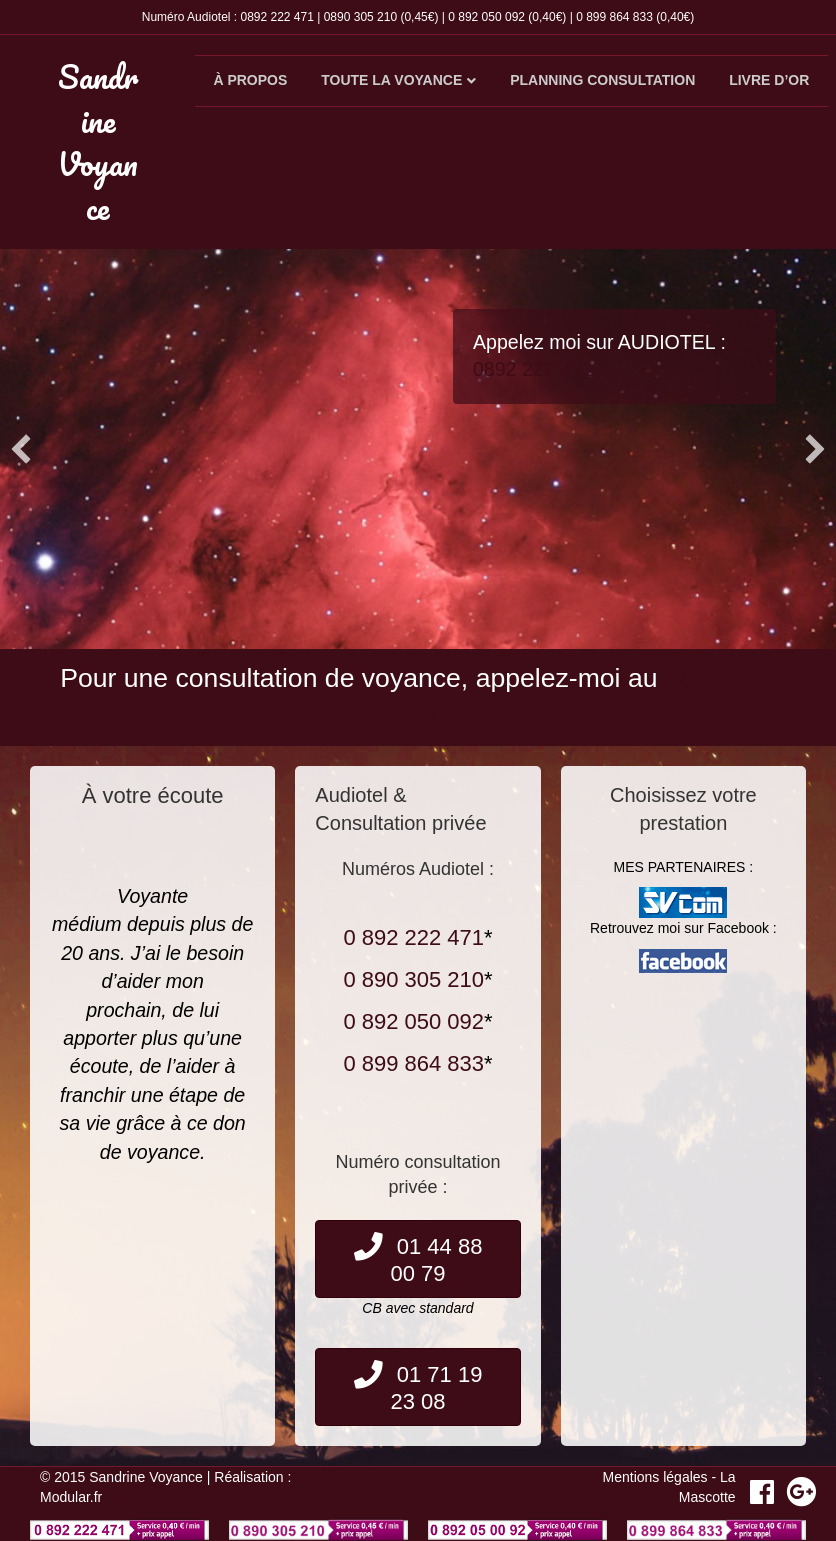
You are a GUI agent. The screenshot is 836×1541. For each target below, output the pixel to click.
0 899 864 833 (614, 17)
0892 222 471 (276, 17)
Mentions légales (655, 1477)
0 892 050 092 (486, 17)
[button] (21, 449)
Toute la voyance (391, 80)
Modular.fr (71, 1497)
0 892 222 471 (413, 937)
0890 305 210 (360, 17)
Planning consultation (602, 80)
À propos (250, 80)
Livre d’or (769, 80)
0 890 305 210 (413, 979)
